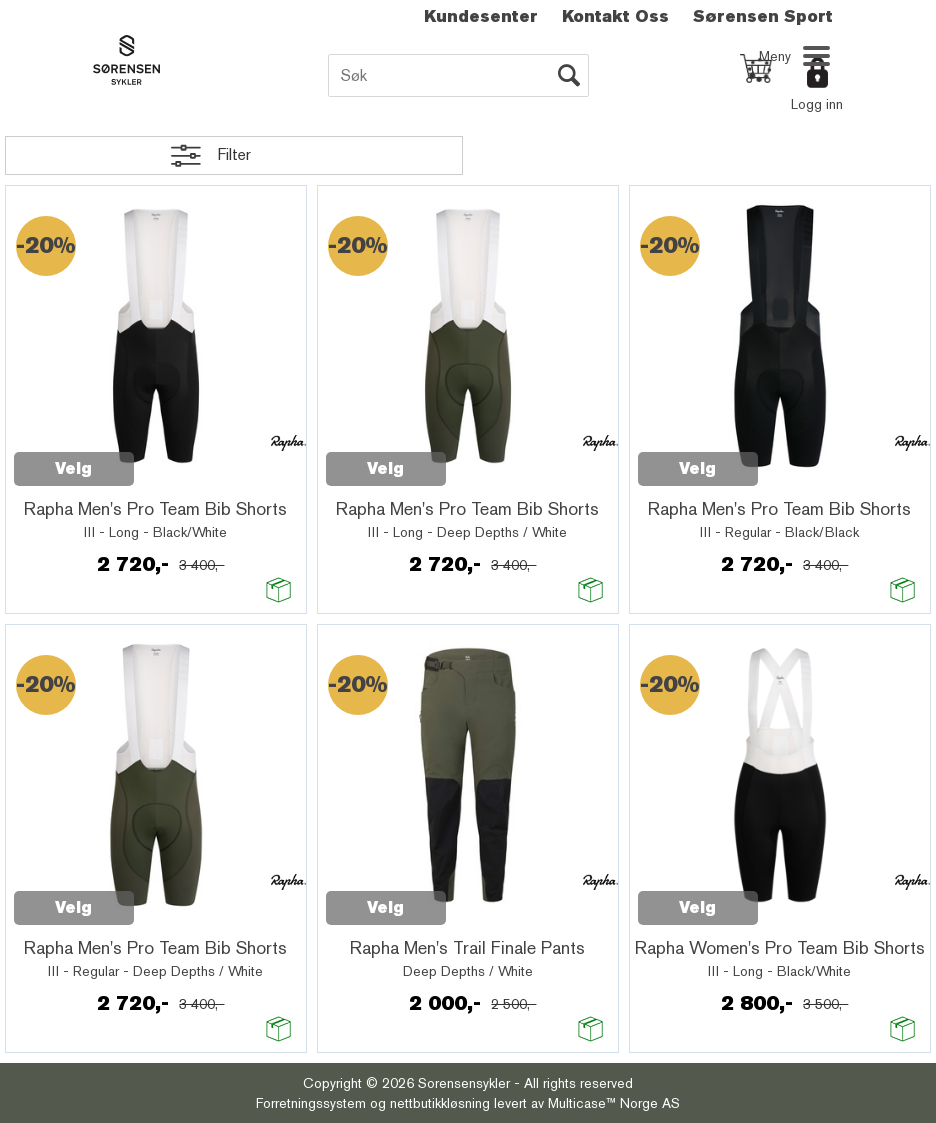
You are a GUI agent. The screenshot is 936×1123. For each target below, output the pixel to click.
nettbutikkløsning (440, 1103)
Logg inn (817, 104)
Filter (234, 154)
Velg (73, 468)
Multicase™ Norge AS (614, 1103)
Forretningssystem (311, 1103)
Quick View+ (186, 458)
